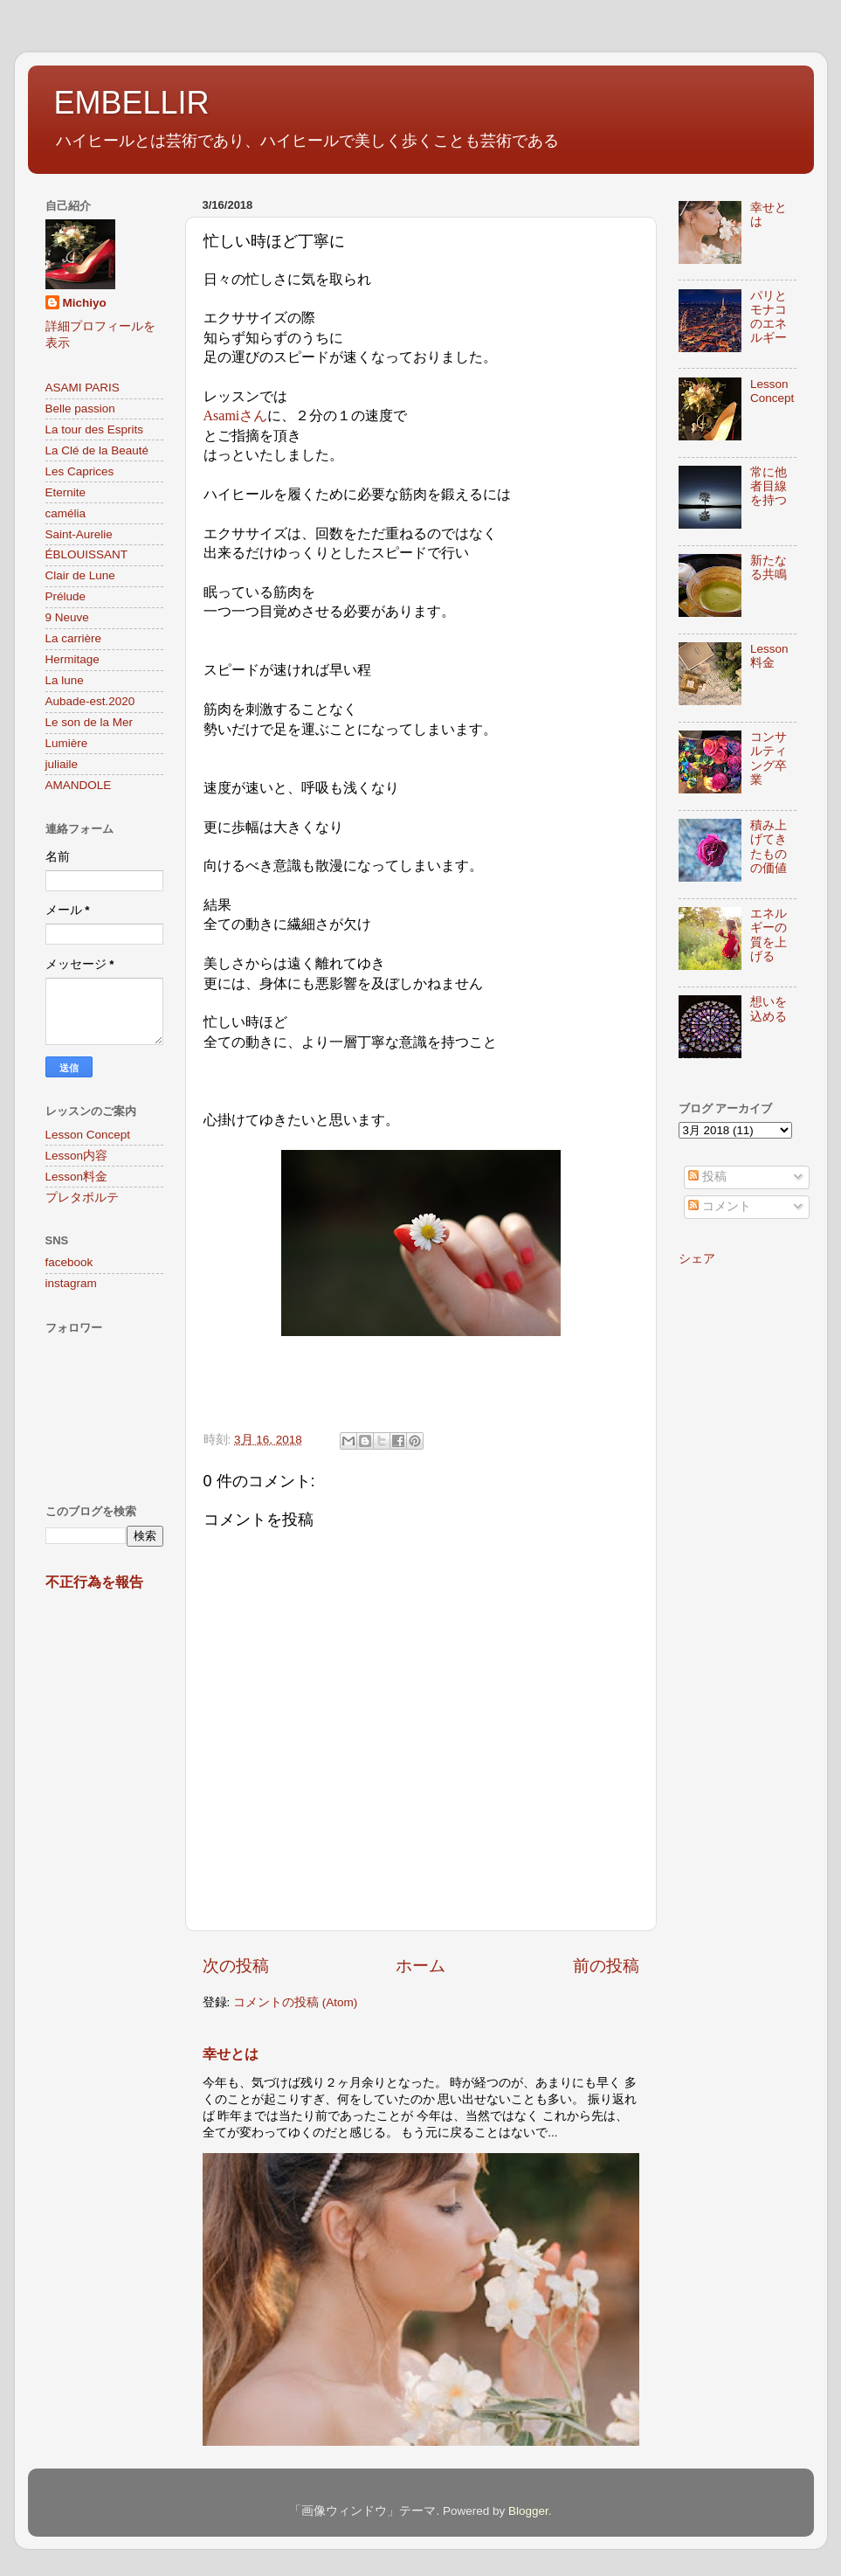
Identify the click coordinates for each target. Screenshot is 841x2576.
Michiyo (85, 302)
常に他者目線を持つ (768, 486)
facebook (69, 1262)
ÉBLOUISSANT (86, 554)
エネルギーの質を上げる (768, 935)
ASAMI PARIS (82, 387)
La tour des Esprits (94, 429)
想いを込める (768, 1008)
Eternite (65, 492)
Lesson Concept (88, 1134)
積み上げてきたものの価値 (768, 847)
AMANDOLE (78, 785)
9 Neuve (67, 617)
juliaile (62, 764)
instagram (71, 1283)
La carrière (73, 638)
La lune (64, 680)
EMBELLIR (132, 103)
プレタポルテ (82, 1197)
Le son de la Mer (89, 722)
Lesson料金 (76, 1176)
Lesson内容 (76, 1155)
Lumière (66, 743)
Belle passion (80, 408)
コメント (719, 1206)
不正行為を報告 (94, 1582)
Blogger (528, 2510)
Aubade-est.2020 (90, 701)
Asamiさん (235, 415)
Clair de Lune (80, 575)
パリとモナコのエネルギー (768, 317)
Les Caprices (79, 471)
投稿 (707, 1176)
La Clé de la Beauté (97, 450)
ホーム (420, 1965)
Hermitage (72, 659)
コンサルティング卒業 (768, 758)
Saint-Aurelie (79, 534)
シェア (697, 1258)
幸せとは (231, 2053)
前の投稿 (606, 1965)
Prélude (65, 596)
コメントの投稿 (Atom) (295, 2002)
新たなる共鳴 (768, 567)
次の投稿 (236, 1965)
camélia (65, 513)
